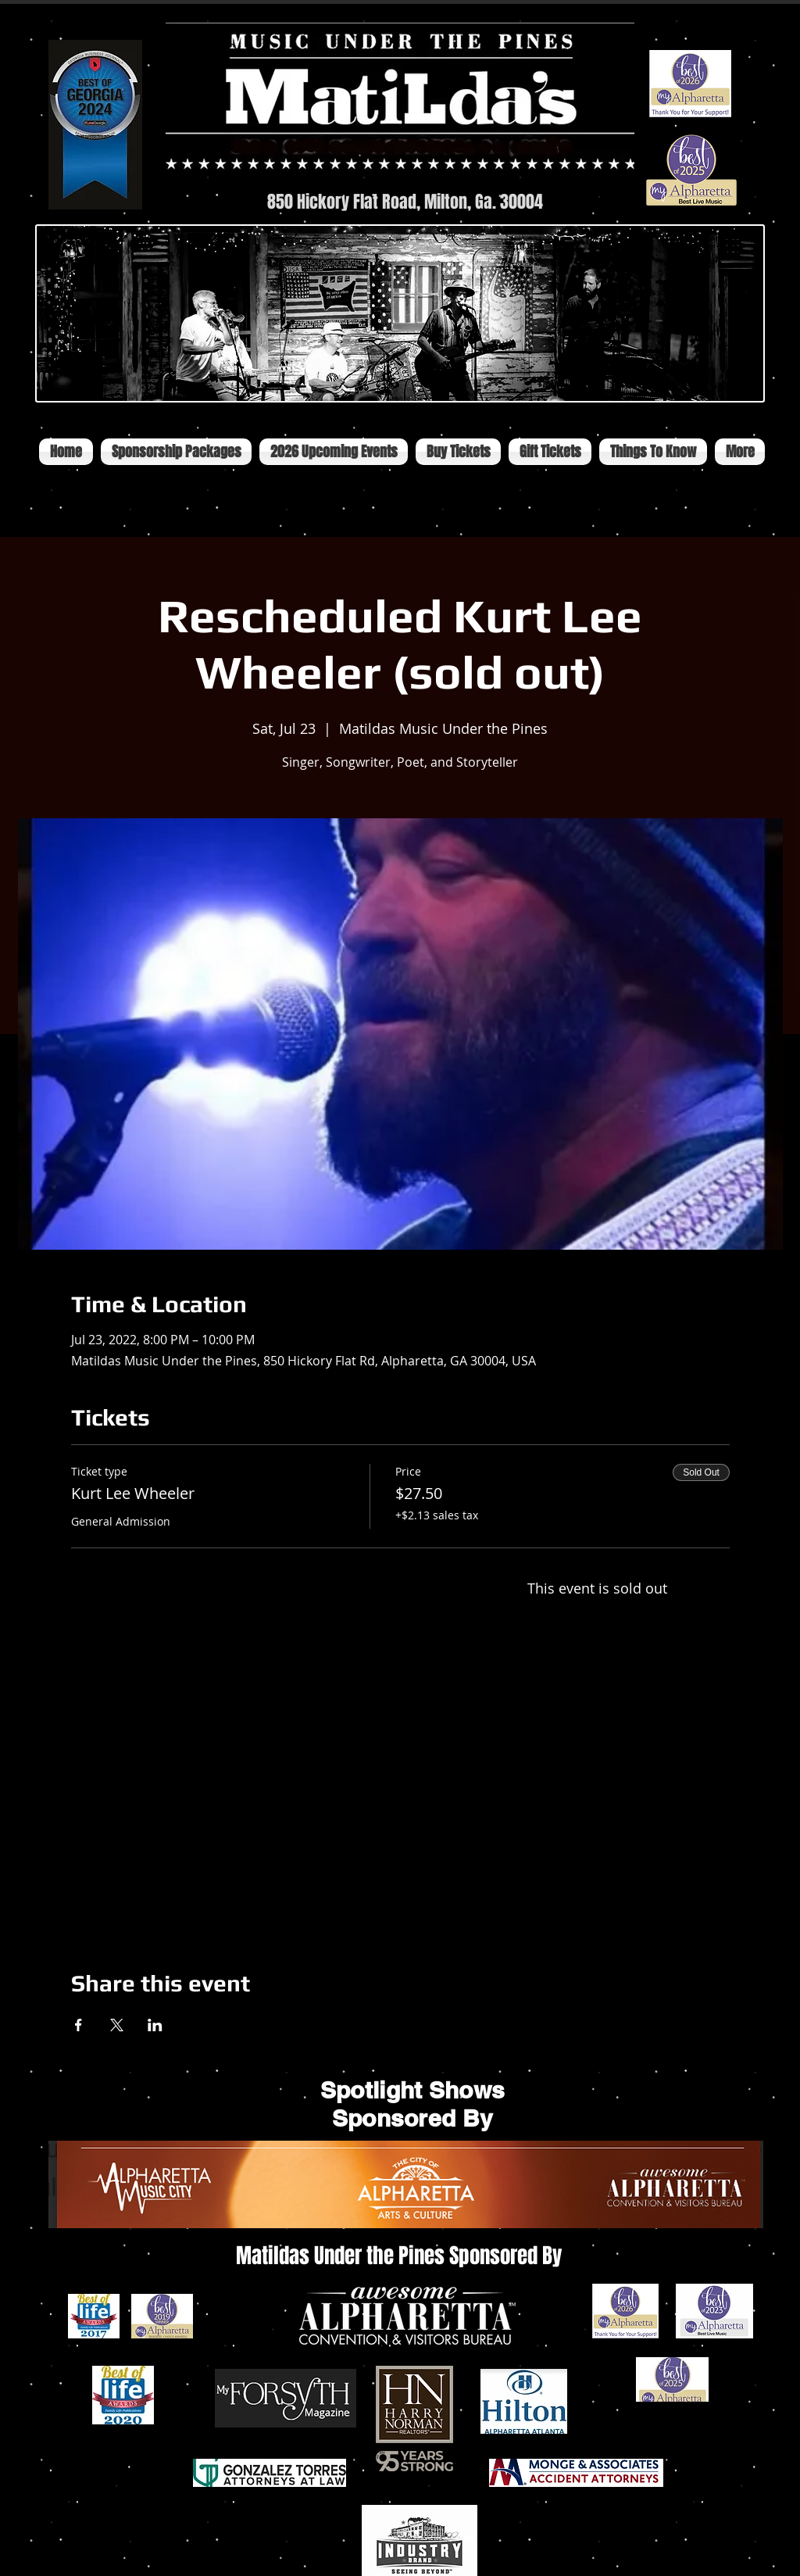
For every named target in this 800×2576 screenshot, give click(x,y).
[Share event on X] (116, 2025)
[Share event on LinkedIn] (155, 2025)
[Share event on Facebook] (78, 2025)
